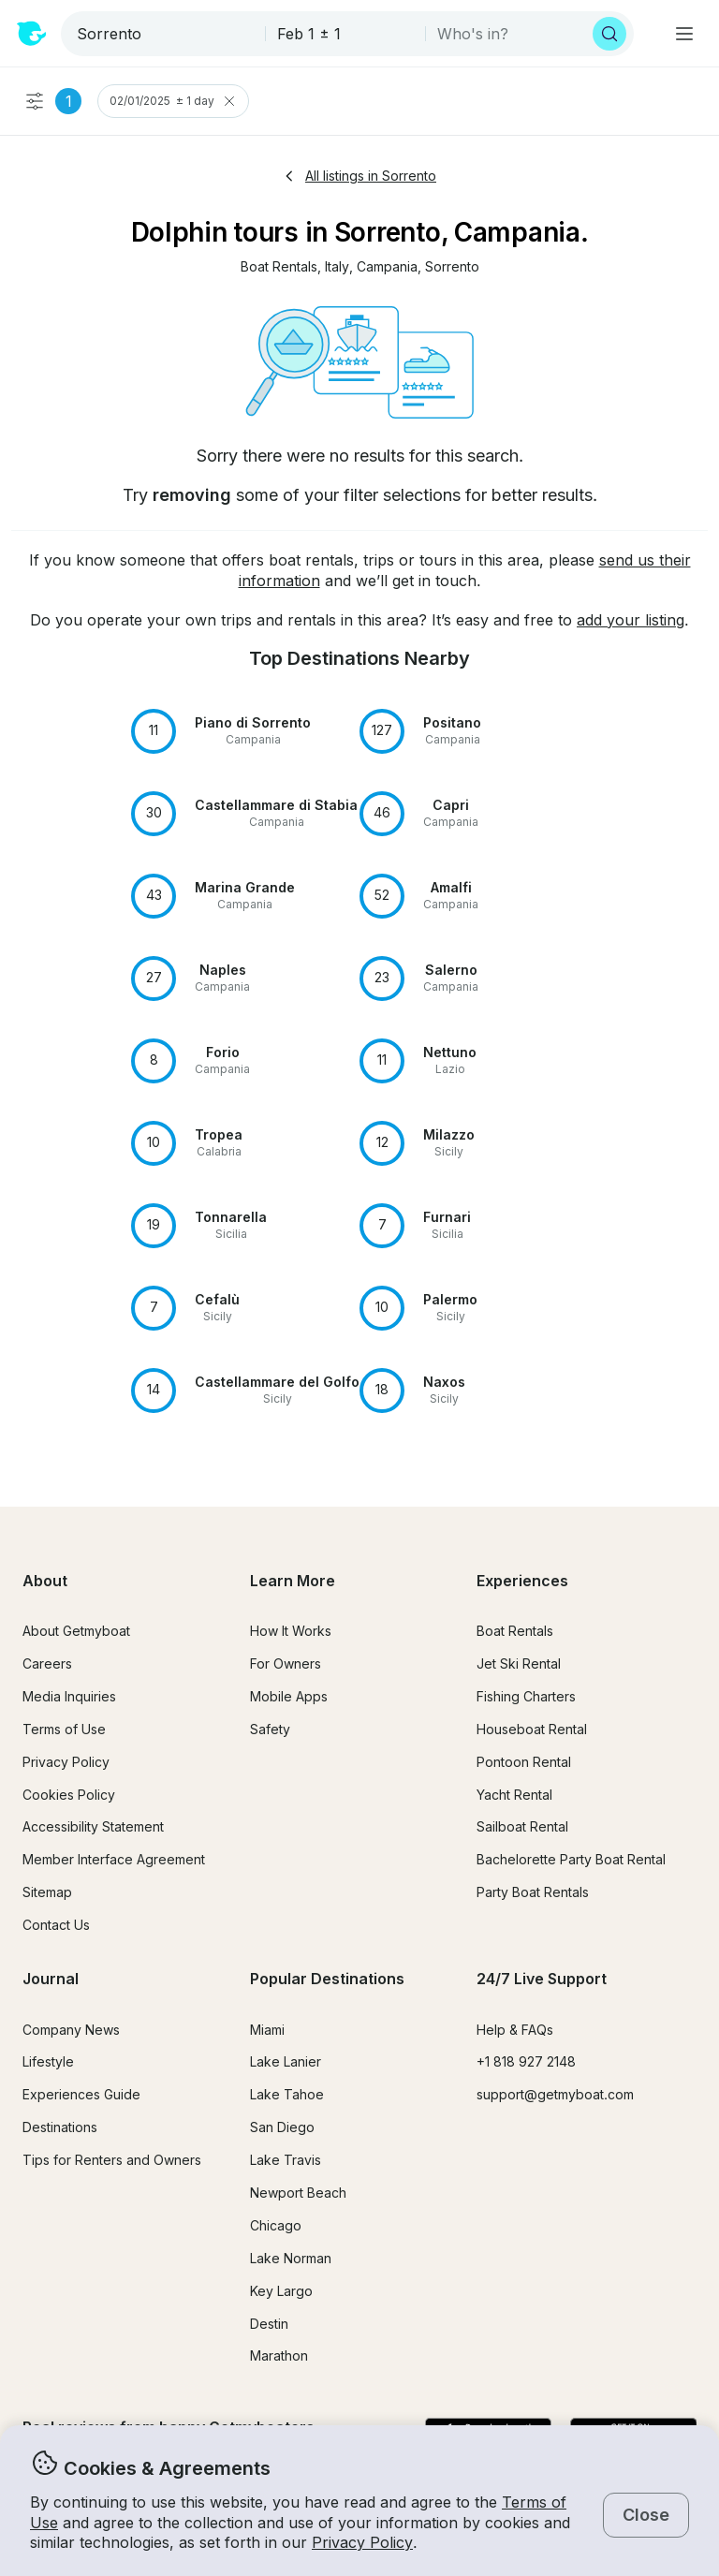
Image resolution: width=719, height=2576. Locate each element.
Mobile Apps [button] (289, 1696)
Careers (47, 1663)
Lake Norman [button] (290, 2258)
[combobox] (165, 34)
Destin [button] (269, 2324)
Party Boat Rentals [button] (533, 1892)
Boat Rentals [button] (515, 1631)
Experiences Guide (81, 2094)
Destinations (59, 2127)
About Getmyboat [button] (76, 1631)
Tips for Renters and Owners (111, 2160)
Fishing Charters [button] (526, 1696)
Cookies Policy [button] (68, 1795)
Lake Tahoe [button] (287, 2094)
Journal (50, 1978)
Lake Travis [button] (285, 2160)
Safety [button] (270, 1729)
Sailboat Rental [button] (522, 1826)
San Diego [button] (282, 2127)
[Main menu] (684, 34)
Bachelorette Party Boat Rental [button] (571, 1859)
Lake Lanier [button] (285, 2061)
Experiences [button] (522, 1580)
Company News (71, 2030)
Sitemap (47, 1892)
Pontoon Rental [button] (524, 1762)
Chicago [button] (275, 2225)
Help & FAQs (515, 2030)
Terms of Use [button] (64, 1729)
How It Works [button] (290, 1631)
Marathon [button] (279, 2355)
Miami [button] (267, 2030)
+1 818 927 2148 (526, 2061)
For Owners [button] (285, 1663)
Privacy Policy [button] (362, 2542)
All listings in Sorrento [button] (359, 176)
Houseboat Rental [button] (532, 1729)
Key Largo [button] (281, 2291)
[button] (279, 267)
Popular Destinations (327, 1978)
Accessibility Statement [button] (93, 1826)
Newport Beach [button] (298, 2193)
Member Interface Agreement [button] (113, 1859)
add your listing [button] (630, 620)
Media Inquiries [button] (69, 1696)
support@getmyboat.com (555, 2094)
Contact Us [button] (56, 1925)
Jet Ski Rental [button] (519, 1663)
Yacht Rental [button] (514, 1795)
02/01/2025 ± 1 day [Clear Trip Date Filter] (173, 101)
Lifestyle (48, 2061)
